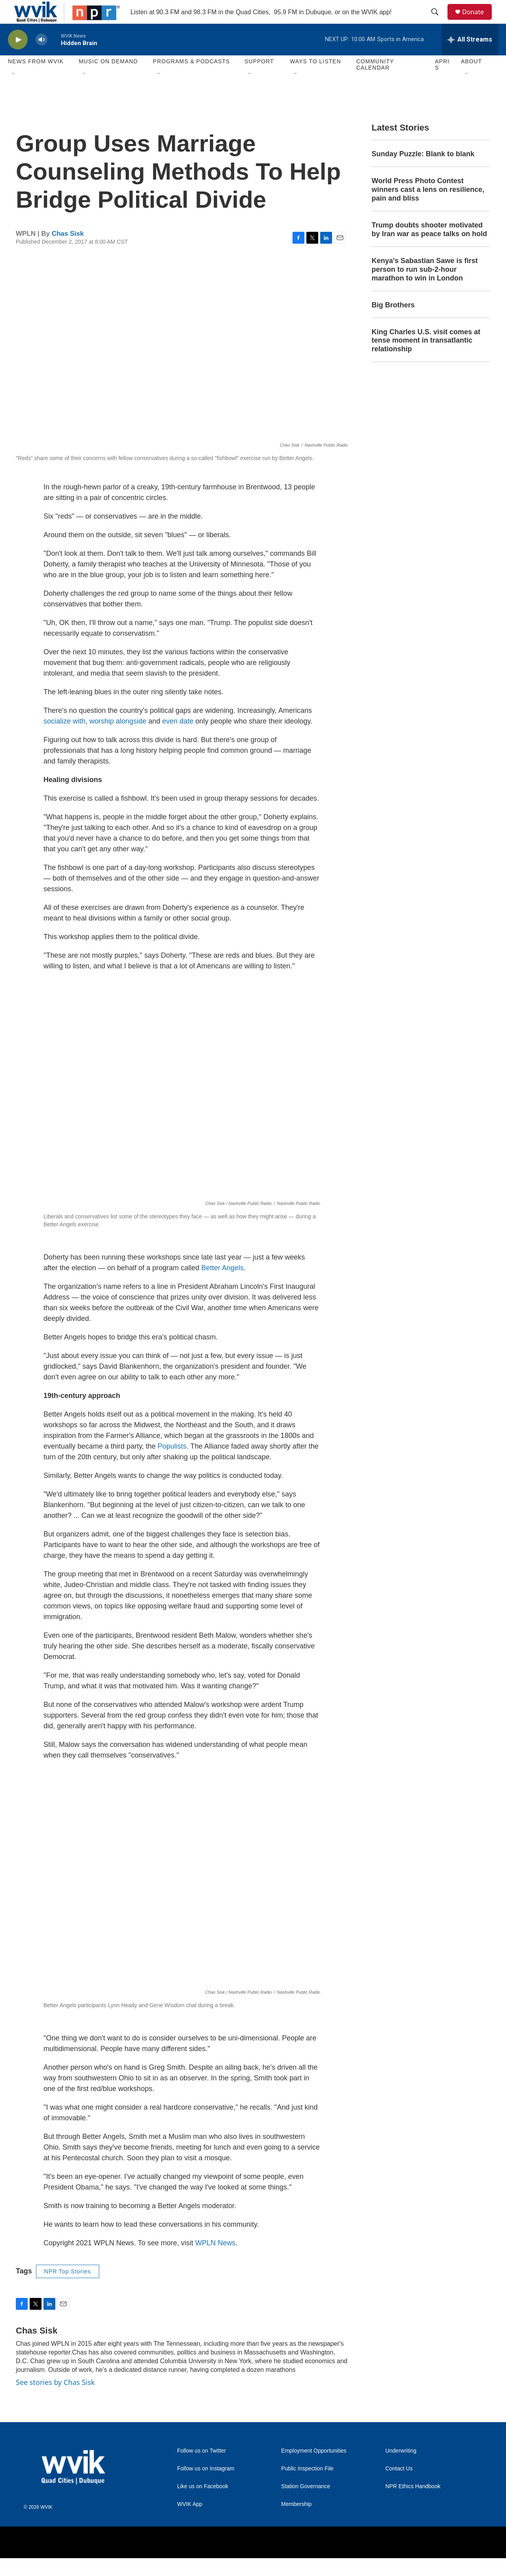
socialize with (64, 739)
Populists (172, 1464)
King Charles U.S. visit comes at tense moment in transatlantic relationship (426, 358)
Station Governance (305, 2504)
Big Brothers (393, 323)
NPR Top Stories (67, 2289)
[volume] (41, 57)
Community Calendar (375, 82)
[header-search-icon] (438, 21)
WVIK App (189, 2522)
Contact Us (399, 2486)
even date (177, 739)
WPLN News (215, 2261)
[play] (17, 57)
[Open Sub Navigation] (14, 92)
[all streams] (470, 57)
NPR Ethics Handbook (412, 2504)
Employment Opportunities (313, 2469)
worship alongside (117, 739)
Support (259, 79)
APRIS (442, 82)
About (471, 79)
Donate (478, 21)
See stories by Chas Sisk (55, 2400)
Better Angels (222, 1286)
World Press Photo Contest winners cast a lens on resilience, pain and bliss (428, 207)
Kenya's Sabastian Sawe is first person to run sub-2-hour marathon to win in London (425, 287)
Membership (296, 2522)
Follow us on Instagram (205, 2486)
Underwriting (401, 2469)
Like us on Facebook (202, 2504)
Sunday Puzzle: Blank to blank (423, 172)
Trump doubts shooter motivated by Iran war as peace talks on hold (429, 247)
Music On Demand (108, 79)
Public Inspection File (307, 2486)
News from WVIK (36, 79)
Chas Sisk (68, 251)
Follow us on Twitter (201, 2469)
